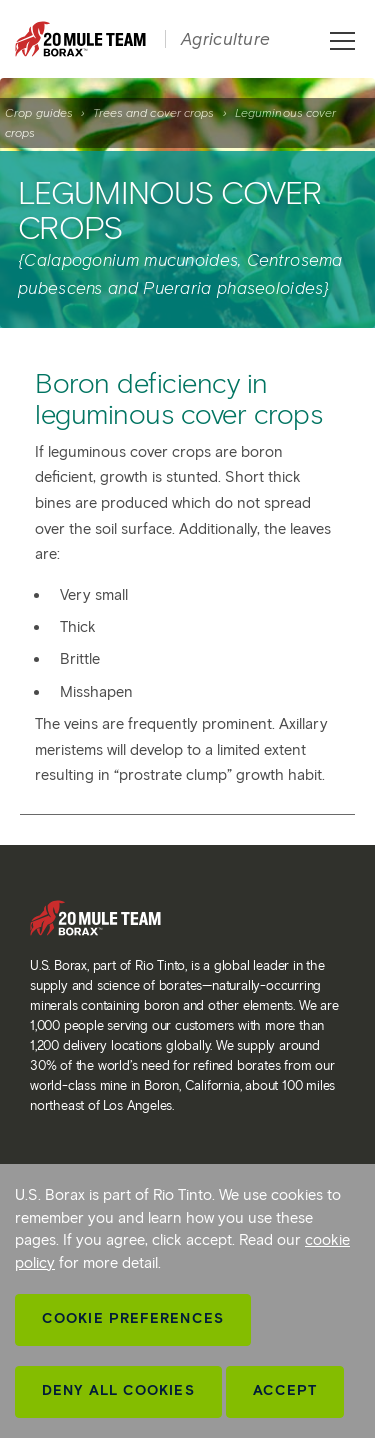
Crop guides (39, 112)
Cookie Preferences (133, 1318)
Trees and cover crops (153, 112)
